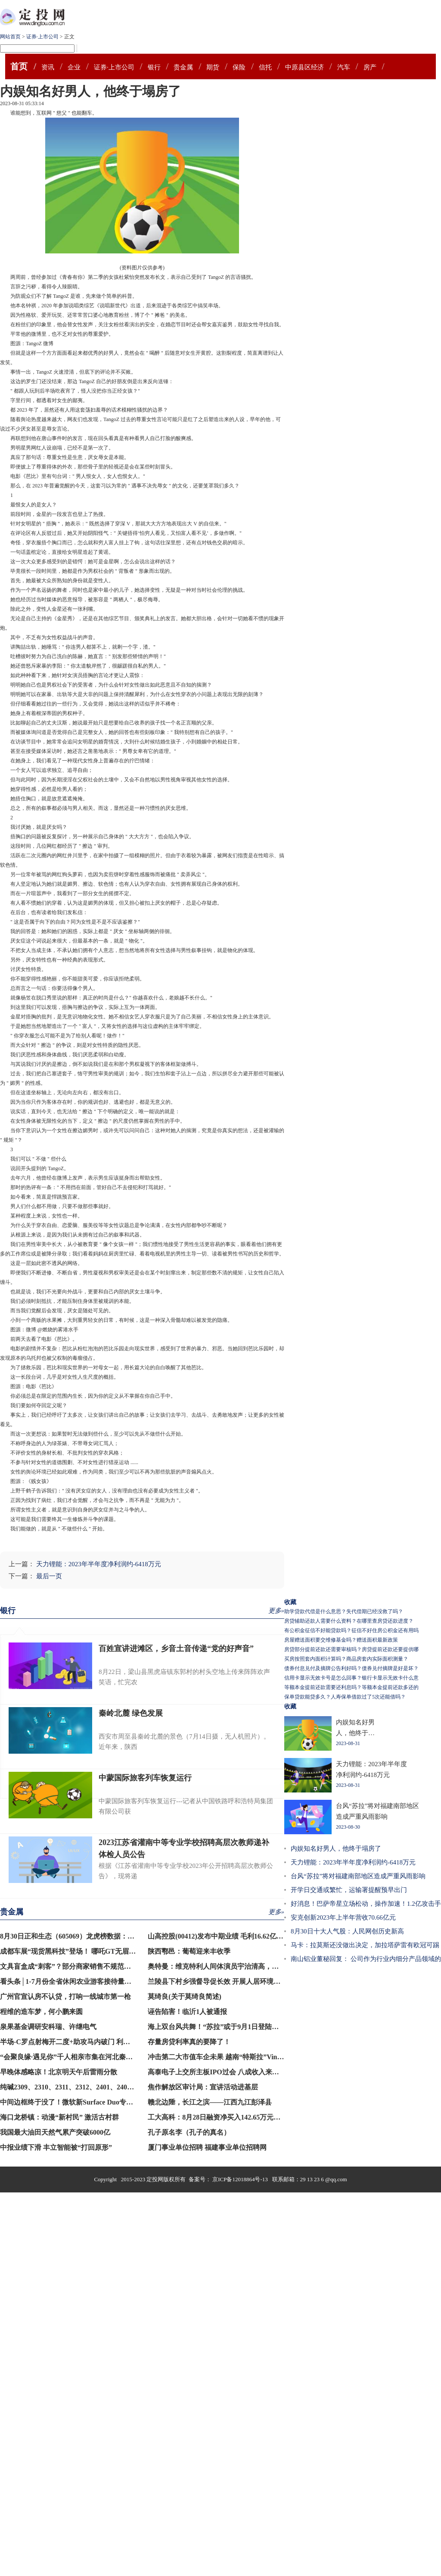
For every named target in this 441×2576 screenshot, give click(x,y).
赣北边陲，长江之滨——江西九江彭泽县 (210, 2102)
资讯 (47, 67)
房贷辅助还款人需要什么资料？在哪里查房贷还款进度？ (348, 1621)
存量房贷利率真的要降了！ (189, 2041)
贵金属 (183, 67)
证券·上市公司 (42, 37)
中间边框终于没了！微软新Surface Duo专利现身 (73, 2102)
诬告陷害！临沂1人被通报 (187, 2011)
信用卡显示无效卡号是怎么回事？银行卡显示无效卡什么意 (351, 1678)
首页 (19, 66)
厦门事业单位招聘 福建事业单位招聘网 (207, 2147)
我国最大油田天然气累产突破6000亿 (55, 2132)
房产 (369, 67)
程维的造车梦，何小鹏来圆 (41, 2011)
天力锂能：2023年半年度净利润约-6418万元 (98, 1564)
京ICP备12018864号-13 (240, 2179)
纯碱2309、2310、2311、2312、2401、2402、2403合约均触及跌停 (99, 2087)
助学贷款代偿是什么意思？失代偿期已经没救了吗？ (343, 1611)
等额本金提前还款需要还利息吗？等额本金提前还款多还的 (351, 1687)
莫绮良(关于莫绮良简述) (184, 1996)
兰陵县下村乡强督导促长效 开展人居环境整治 (217, 1981)
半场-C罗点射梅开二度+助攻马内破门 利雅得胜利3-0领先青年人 (97, 2041)
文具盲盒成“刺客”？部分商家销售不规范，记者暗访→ (82, 1966)
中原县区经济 (304, 67)
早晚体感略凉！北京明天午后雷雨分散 (58, 2072)
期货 (212, 67)
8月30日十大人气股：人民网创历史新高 (347, 1931)
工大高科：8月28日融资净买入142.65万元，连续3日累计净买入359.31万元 (260, 2117)
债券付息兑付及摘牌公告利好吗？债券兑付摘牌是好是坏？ (351, 1668)
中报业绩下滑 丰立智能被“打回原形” (56, 2147)
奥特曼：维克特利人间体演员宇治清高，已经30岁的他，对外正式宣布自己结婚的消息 (279, 1966)
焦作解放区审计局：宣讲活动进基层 (203, 2087)
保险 (239, 67)
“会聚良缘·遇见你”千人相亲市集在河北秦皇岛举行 (76, 2057)
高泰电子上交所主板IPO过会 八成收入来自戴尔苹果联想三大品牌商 (251, 2072)
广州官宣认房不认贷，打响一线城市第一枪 (65, 1996)
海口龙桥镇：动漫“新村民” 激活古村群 (59, 2117)
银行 (154, 67)
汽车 (343, 67)
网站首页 (10, 37)
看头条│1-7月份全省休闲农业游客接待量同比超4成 (77, 1981)
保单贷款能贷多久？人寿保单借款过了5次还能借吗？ (345, 1697)
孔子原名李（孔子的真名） (189, 2132)
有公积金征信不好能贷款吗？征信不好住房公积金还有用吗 (351, 1630)
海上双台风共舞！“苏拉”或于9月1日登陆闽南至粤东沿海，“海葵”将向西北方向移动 (275, 2026)
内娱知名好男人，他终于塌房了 (336, 1848)
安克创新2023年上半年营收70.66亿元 (343, 1917)
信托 (265, 67)
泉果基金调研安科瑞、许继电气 (48, 2026)
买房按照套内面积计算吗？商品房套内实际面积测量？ (346, 1659)
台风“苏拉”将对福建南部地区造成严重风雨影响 (358, 1876)
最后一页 (49, 1576)
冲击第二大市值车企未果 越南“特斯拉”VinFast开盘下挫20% (239, 2057)
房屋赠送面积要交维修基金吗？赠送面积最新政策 (341, 1640)
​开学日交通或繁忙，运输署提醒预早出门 (349, 1889)
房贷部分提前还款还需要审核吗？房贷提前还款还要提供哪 (351, 1649)
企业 (74, 67)
